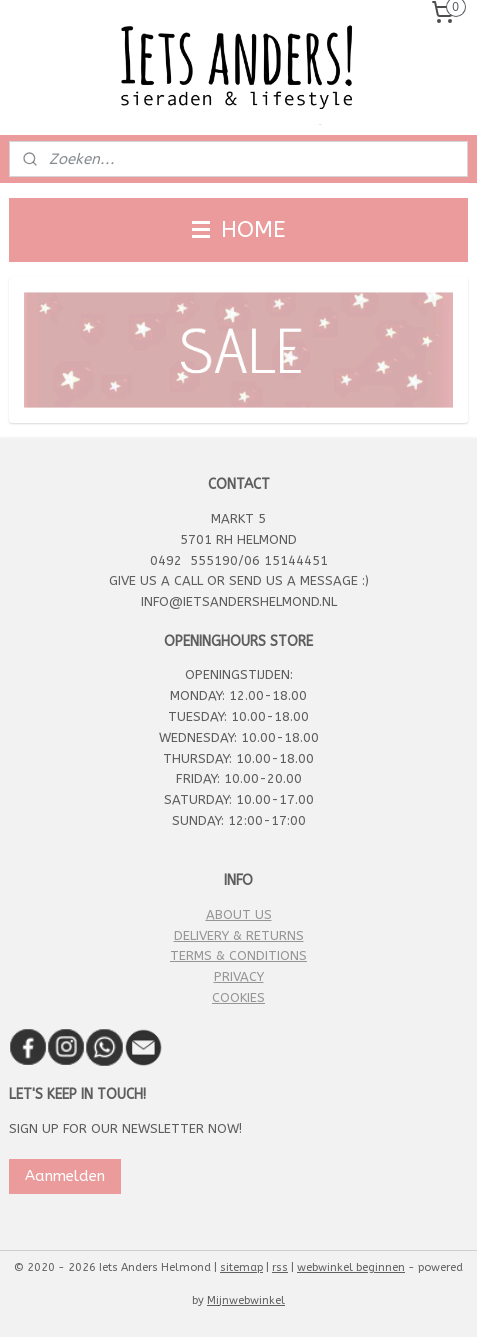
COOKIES (238, 997)
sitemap (241, 1267)
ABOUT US (239, 914)
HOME (239, 229)
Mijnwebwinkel (246, 1300)
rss (280, 1267)
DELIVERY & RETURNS (239, 935)
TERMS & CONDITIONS (238, 955)
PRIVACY (239, 976)
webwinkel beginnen (351, 1267)
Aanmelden (65, 1176)
